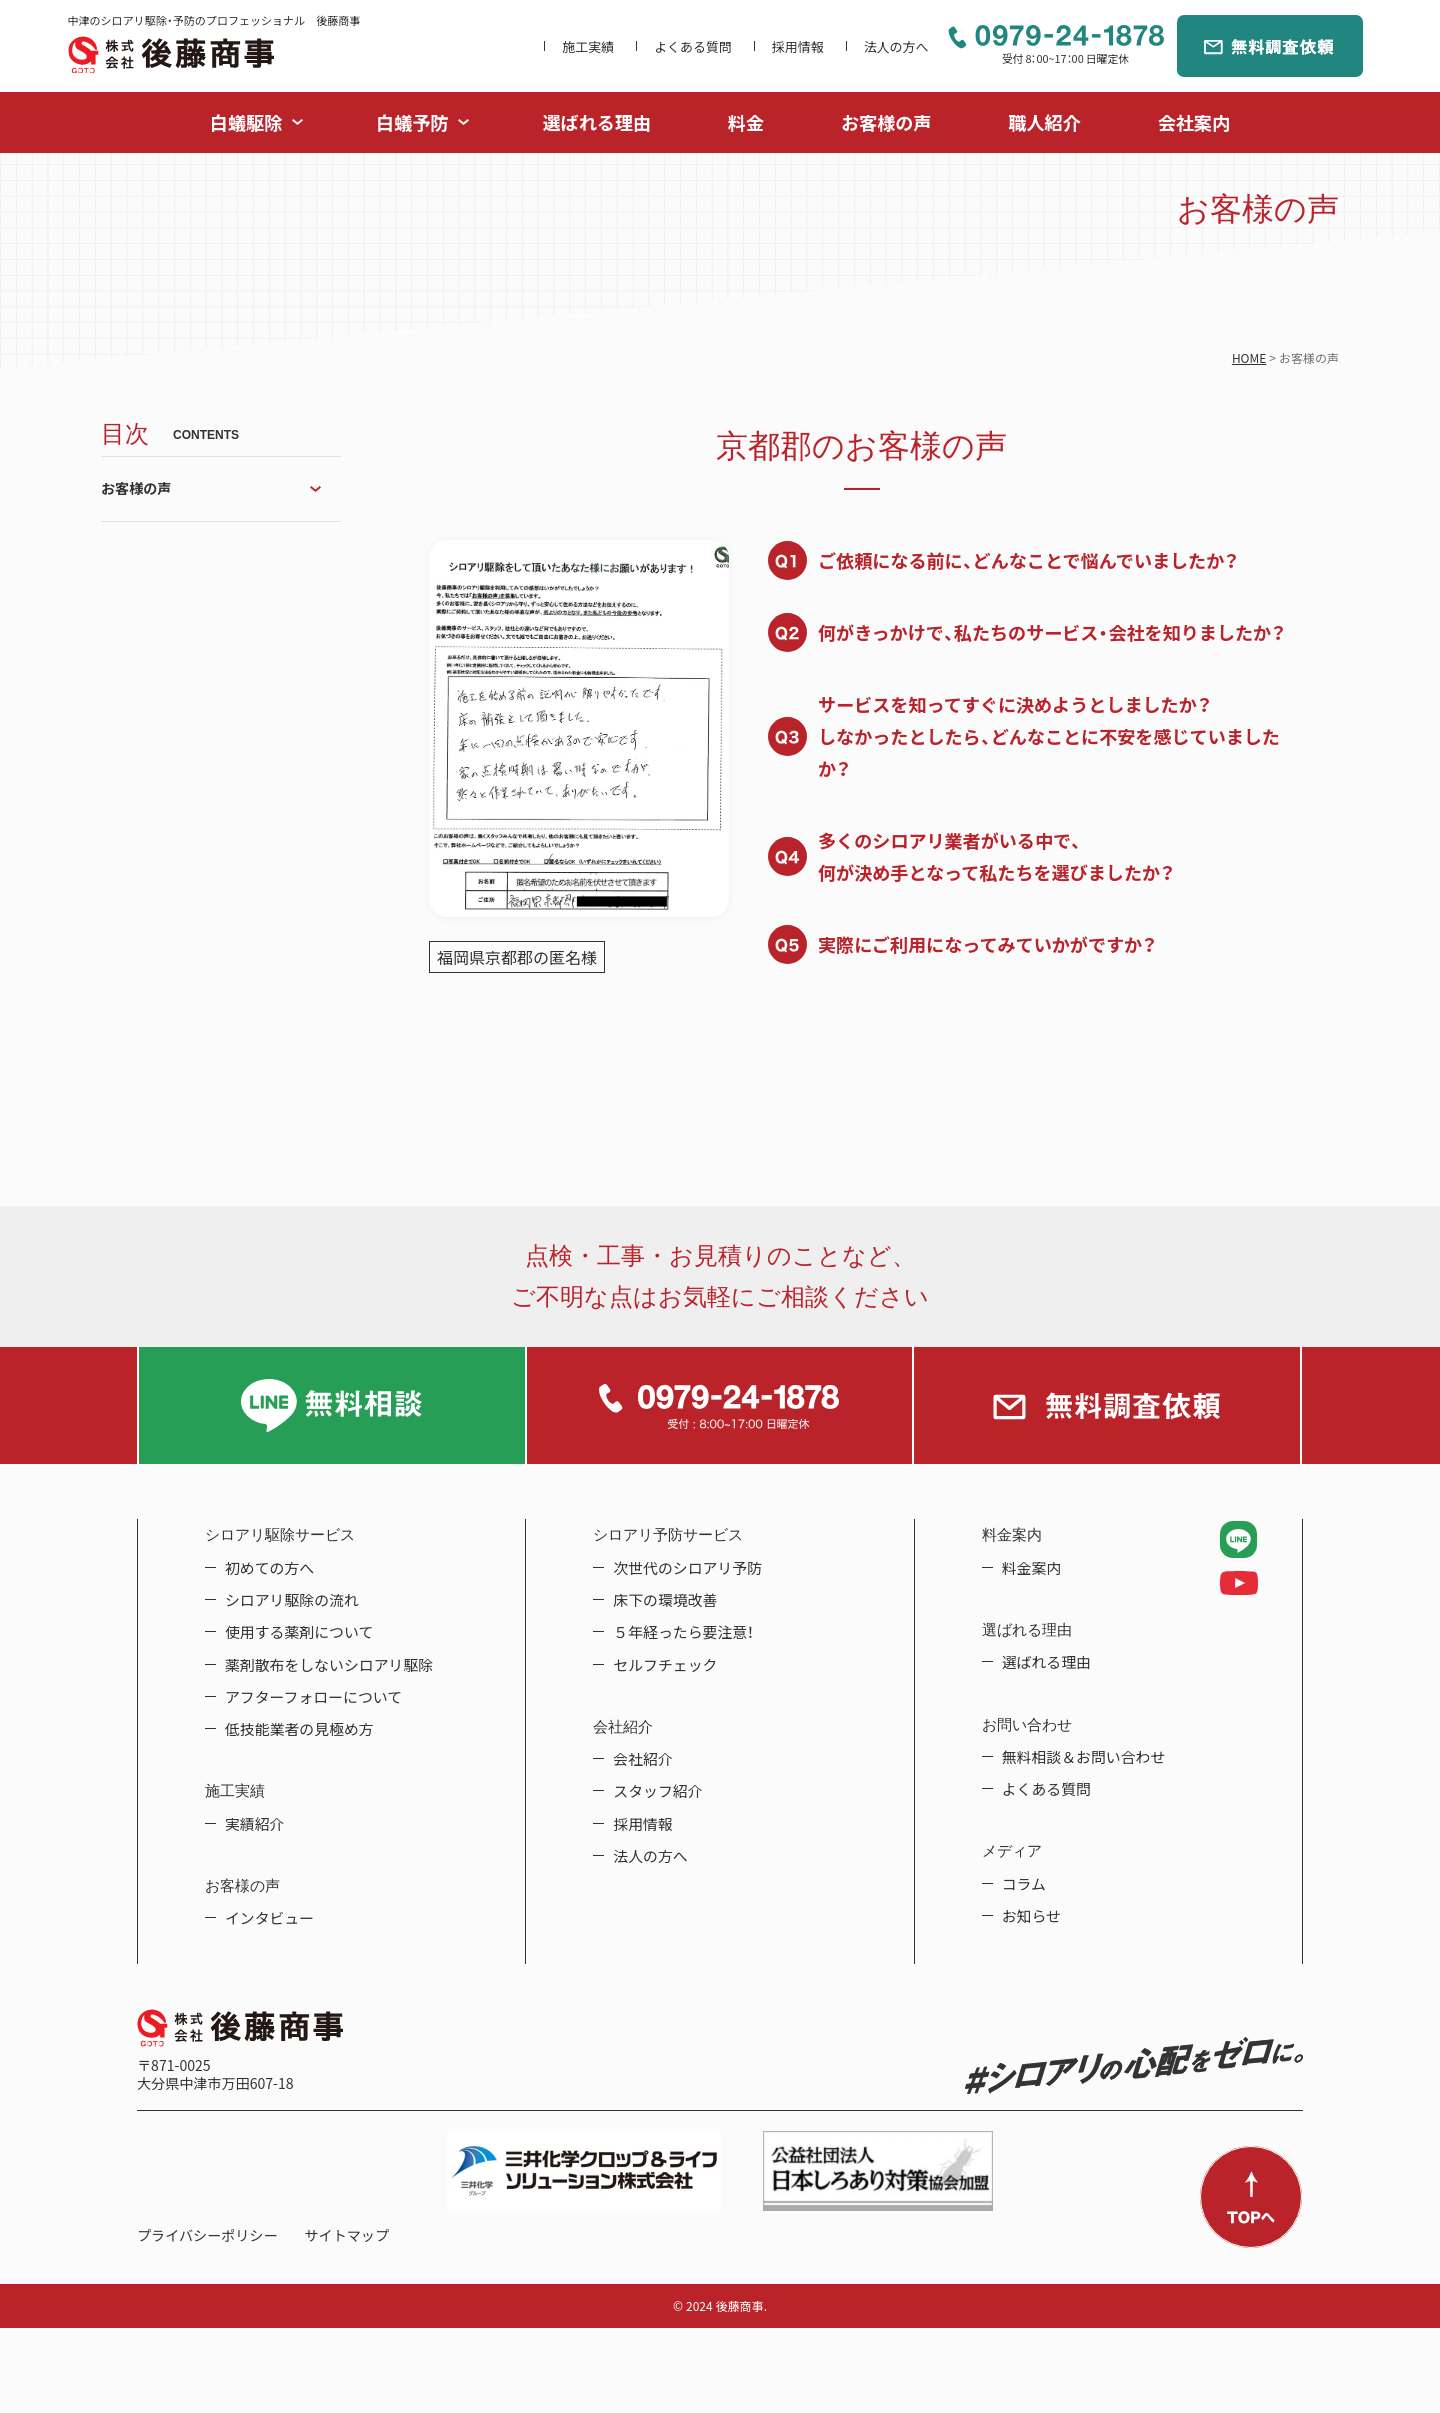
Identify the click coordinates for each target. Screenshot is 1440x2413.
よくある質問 (693, 46)
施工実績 (588, 46)
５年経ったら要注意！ (683, 1632)
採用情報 (798, 46)
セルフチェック (665, 1665)
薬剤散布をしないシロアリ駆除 (329, 1665)
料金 (746, 122)
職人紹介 (1044, 122)
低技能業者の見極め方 (299, 1729)
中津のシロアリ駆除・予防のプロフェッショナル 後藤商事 (171, 54)
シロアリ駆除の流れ (292, 1600)
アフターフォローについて (313, 1697)
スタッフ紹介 (657, 1791)
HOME (1249, 358)
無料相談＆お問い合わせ (1084, 1757)
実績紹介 (255, 1824)
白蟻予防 (412, 122)
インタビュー (269, 1918)
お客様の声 (886, 122)
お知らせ (1031, 1916)
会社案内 (1194, 122)
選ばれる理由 (597, 122)
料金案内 (1032, 1568)
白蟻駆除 (246, 122)
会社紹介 (643, 1759)
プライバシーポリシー (207, 2235)
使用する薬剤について (299, 1632)
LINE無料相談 (332, 1405)
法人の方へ (896, 46)
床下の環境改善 (665, 1600)
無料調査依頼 (1270, 46)
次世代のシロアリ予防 (687, 1568)
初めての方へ (269, 1568)
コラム (1024, 1884)
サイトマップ (347, 2235)
